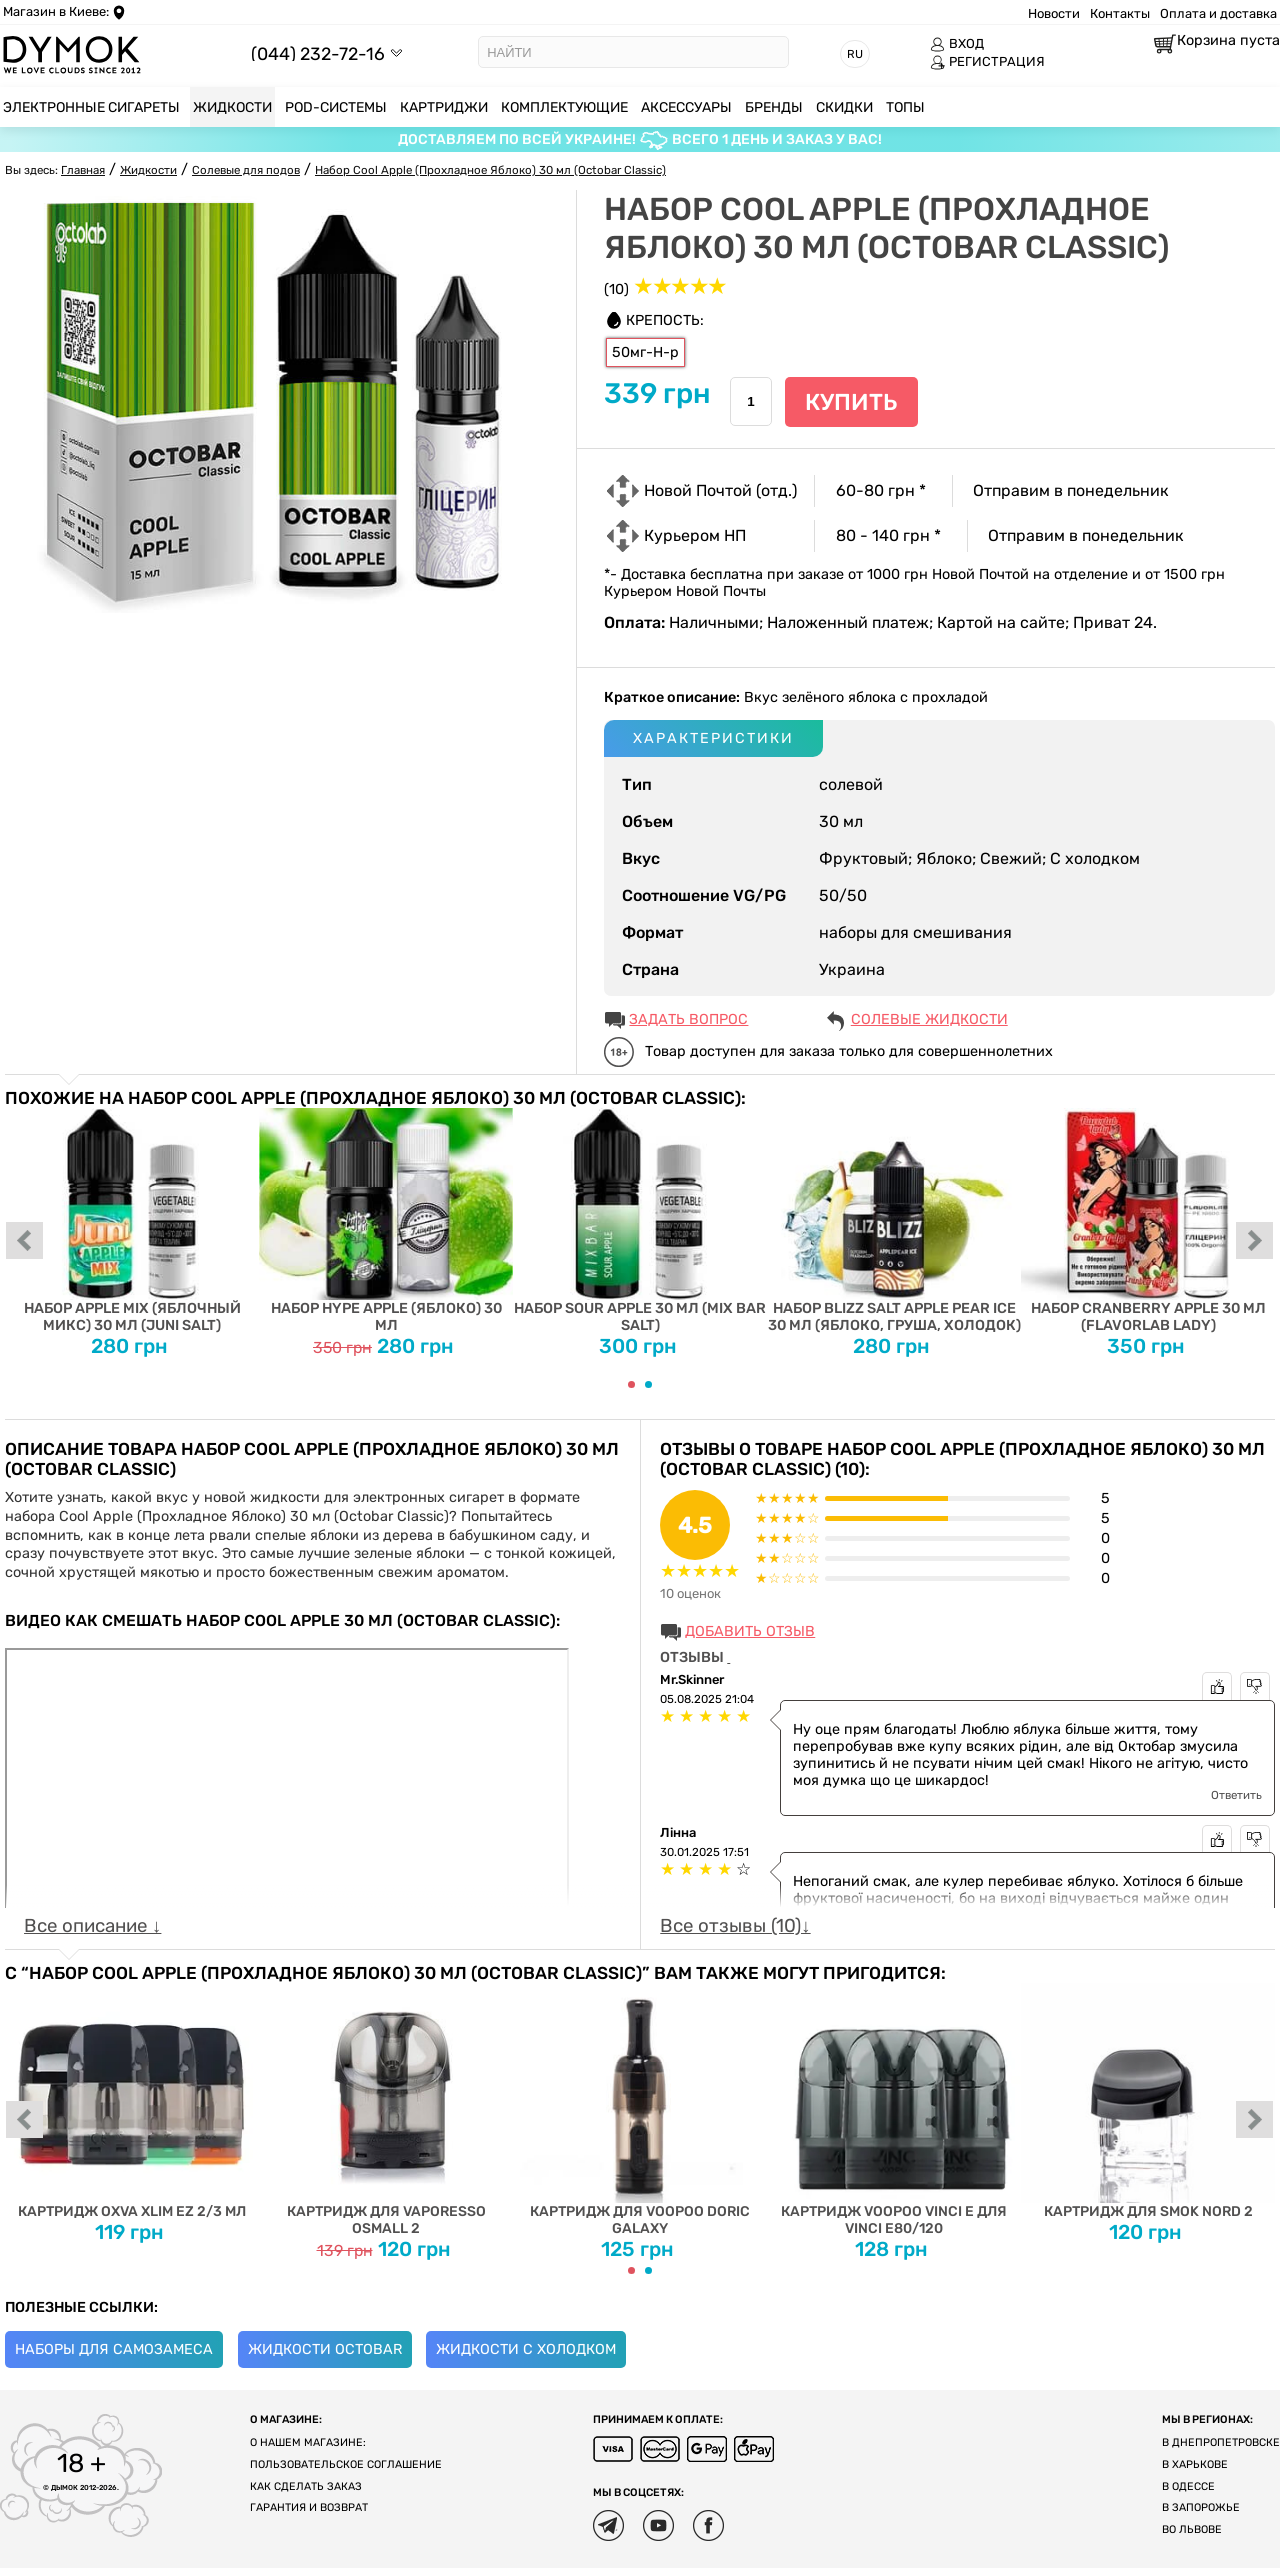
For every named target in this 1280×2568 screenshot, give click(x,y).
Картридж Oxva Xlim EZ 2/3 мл (132, 2101)
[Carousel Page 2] (648, 1384)
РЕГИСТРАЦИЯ (987, 62)
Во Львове (1192, 2529)
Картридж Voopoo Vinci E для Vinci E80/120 (894, 2110)
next (1255, 1242)
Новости (1054, 13)
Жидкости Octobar (325, 2349)
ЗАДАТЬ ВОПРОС (688, 1019)
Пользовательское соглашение (346, 2464)
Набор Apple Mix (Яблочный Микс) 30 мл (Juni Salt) (132, 1221)
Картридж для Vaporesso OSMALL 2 (386, 2110)
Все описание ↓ (92, 1926)
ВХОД (957, 44)
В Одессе (1188, 2486)
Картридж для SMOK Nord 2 (1148, 2101)
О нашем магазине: (308, 2442)
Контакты (1120, 13)
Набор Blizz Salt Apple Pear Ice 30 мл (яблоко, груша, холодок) (894, 1221)
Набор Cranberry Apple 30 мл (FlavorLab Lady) (1148, 1221)
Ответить (1236, 1795)
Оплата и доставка (1218, 13)
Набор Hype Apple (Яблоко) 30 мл (386, 1221)
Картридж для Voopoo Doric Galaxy (640, 2110)
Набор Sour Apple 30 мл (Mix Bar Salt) (640, 1221)
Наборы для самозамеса (114, 2349)
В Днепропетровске (1221, 2442)
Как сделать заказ (306, 2486)
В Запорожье (1201, 2507)
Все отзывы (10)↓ (735, 1926)
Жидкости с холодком (526, 2349)
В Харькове (1195, 2464)
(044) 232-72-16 (318, 53)
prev (25, 1242)
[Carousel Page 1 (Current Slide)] (631, 1384)
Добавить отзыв (750, 1631)
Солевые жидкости (929, 1019)
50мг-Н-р (645, 352)
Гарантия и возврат (309, 2507)
